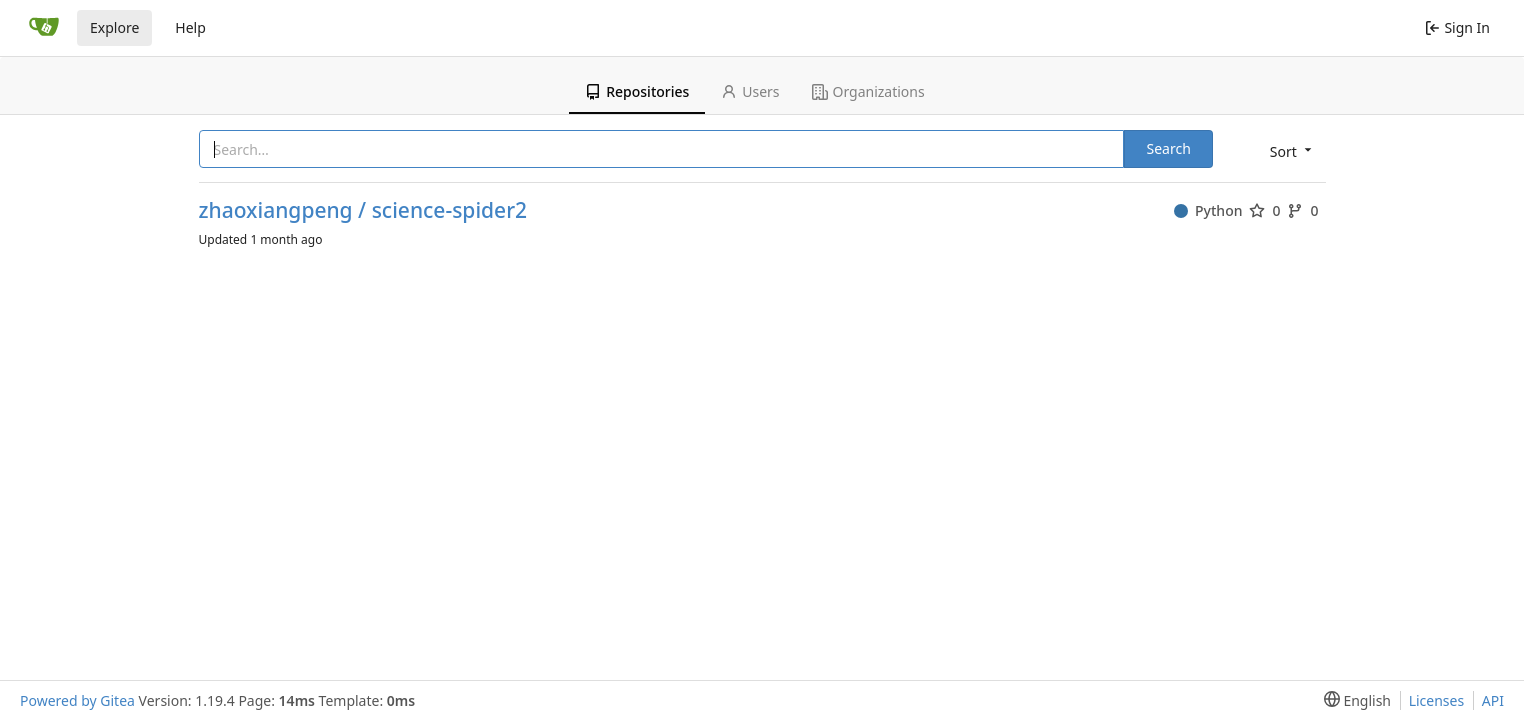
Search (1168, 148)
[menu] (1289, 150)
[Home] (44, 28)
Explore (114, 27)
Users (750, 91)
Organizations (868, 91)
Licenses (1437, 700)
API (1493, 700)
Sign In (1457, 27)
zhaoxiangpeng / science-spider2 (363, 210)
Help (190, 27)
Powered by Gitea (77, 700)
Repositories (637, 91)
